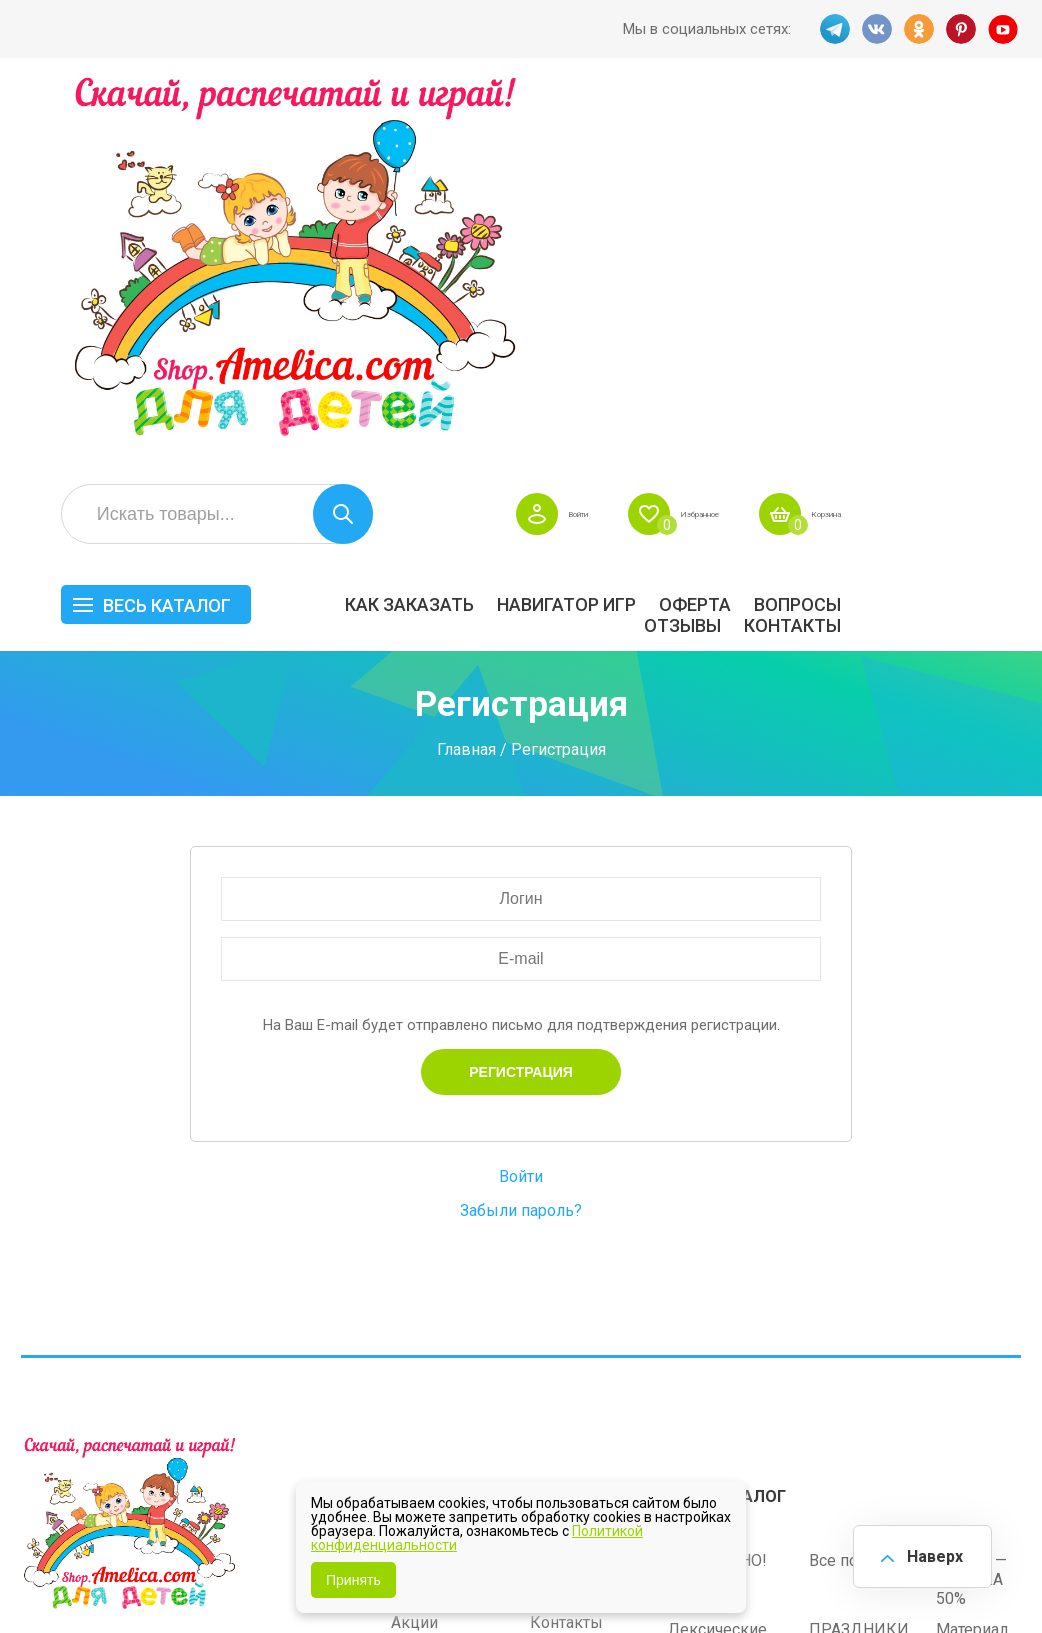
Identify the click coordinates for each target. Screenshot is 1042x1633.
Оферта (875, 226)
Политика (427, 1296)
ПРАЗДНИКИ (859, 1241)
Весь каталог (347, 227)
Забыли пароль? (521, 832)
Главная (466, 370)
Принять (353, 1580)
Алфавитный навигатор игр (861, 1351)
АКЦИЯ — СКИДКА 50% (971, 1191)
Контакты (972, 247)
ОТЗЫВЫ (862, 247)
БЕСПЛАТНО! (717, 1172)
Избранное (831, 136)
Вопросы (977, 226)
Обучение (972, 1291)
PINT (962, 29)
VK (874, 29)
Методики (705, 1341)
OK (918, 29)
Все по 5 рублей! (871, 1172)
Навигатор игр (746, 226)
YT (1006, 29)
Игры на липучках (735, 1291)
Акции (414, 1234)
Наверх (928, 1552)
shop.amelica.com (81, 1574)
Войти (680, 136)
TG (830, 29)
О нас (550, 1265)
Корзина (991, 136)
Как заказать (589, 226)
